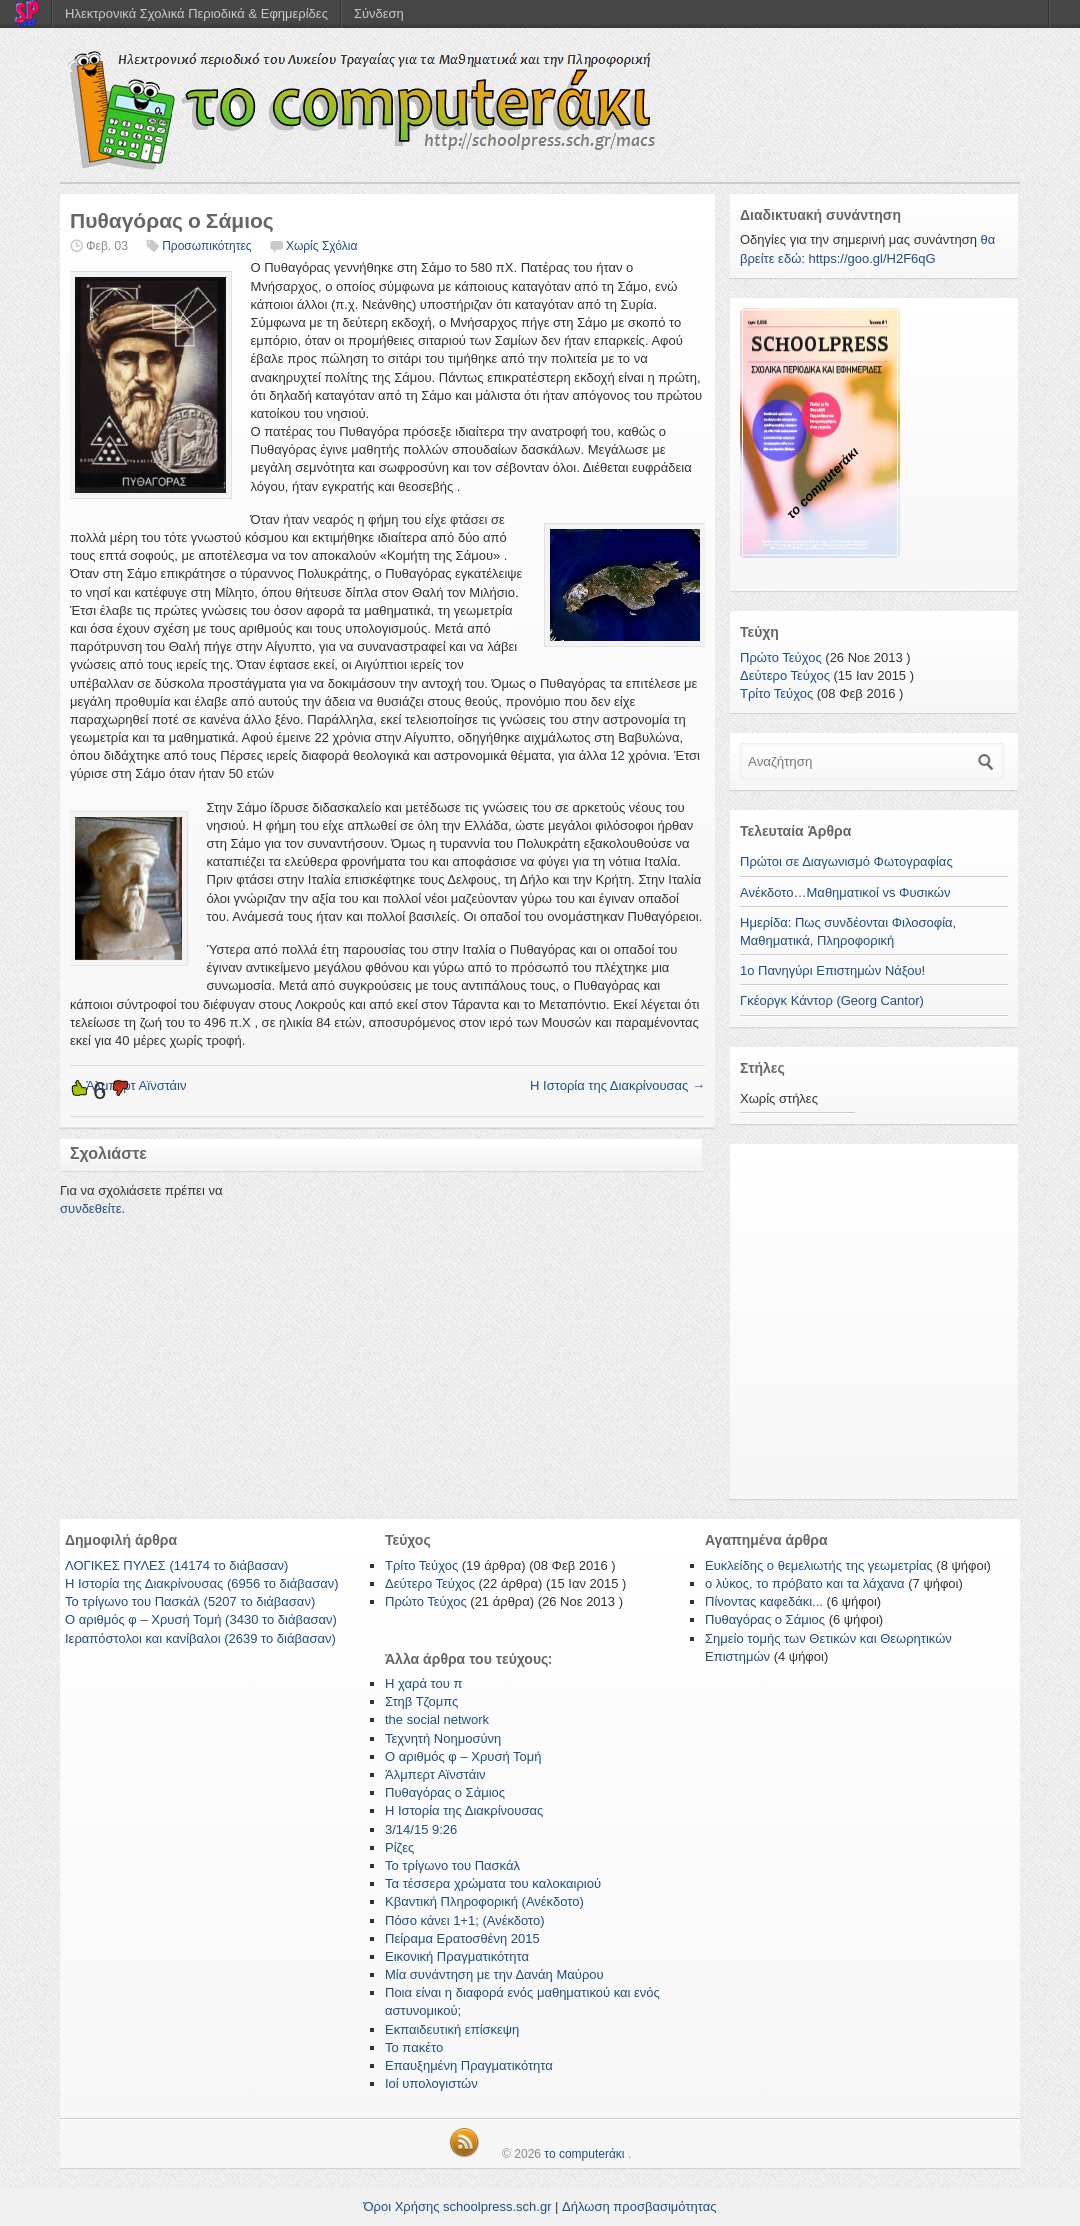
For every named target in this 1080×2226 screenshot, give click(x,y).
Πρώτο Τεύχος (781, 657)
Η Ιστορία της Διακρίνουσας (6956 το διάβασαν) (202, 1583)
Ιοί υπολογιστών (431, 2083)
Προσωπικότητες (206, 246)
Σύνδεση (379, 13)
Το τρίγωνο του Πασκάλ (452, 1865)
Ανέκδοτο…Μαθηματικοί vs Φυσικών (845, 892)
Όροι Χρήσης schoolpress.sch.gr (458, 2206)
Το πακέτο (414, 2047)
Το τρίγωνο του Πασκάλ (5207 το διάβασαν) (190, 1601)
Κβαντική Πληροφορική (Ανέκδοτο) (484, 1901)
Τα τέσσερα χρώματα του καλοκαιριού (493, 1883)
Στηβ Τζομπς (421, 1701)
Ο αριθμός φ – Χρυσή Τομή (463, 1756)
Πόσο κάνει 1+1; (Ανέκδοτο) (465, 1920)
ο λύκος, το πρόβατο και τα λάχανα (805, 1583)
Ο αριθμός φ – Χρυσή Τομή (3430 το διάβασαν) (201, 1619)
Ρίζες (399, 1847)
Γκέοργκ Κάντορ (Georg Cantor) (832, 1000)
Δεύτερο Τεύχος (785, 675)
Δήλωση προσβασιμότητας (639, 2206)
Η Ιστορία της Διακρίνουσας (617, 1085)
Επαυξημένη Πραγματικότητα (469, 2065)
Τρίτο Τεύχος (776, 693)
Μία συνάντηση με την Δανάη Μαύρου (494, 1974)
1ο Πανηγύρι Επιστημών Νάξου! (832, 970)
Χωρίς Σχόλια (321, 246)
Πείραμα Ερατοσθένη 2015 (462, 1938)
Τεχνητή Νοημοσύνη (443, 1738)
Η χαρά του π (423, 1683)
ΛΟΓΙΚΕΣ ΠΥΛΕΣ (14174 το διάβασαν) (176, 1565)
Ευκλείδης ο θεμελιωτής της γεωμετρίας (819, 1565)
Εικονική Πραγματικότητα (457, 1956)
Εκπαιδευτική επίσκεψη (452, 2029)
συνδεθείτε (91, 1208)
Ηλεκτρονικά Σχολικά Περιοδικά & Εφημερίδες (196, 13)
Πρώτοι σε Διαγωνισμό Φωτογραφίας (846, 861)
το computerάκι (584, 2154)
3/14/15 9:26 (421, 1829)
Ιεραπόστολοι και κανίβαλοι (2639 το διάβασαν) (200, 1638)
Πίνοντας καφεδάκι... (764, 1601)
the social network (437, 1719)
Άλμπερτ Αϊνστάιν (435, 1774)
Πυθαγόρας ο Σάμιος (445, 1792)
